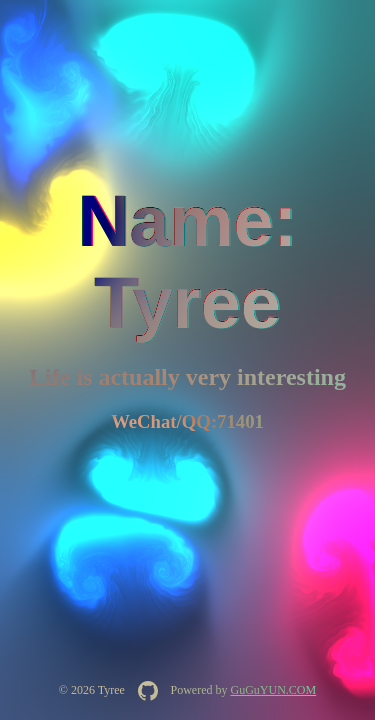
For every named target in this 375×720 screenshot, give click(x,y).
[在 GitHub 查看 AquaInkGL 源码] (148, 691)
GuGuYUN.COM (273, 690)
